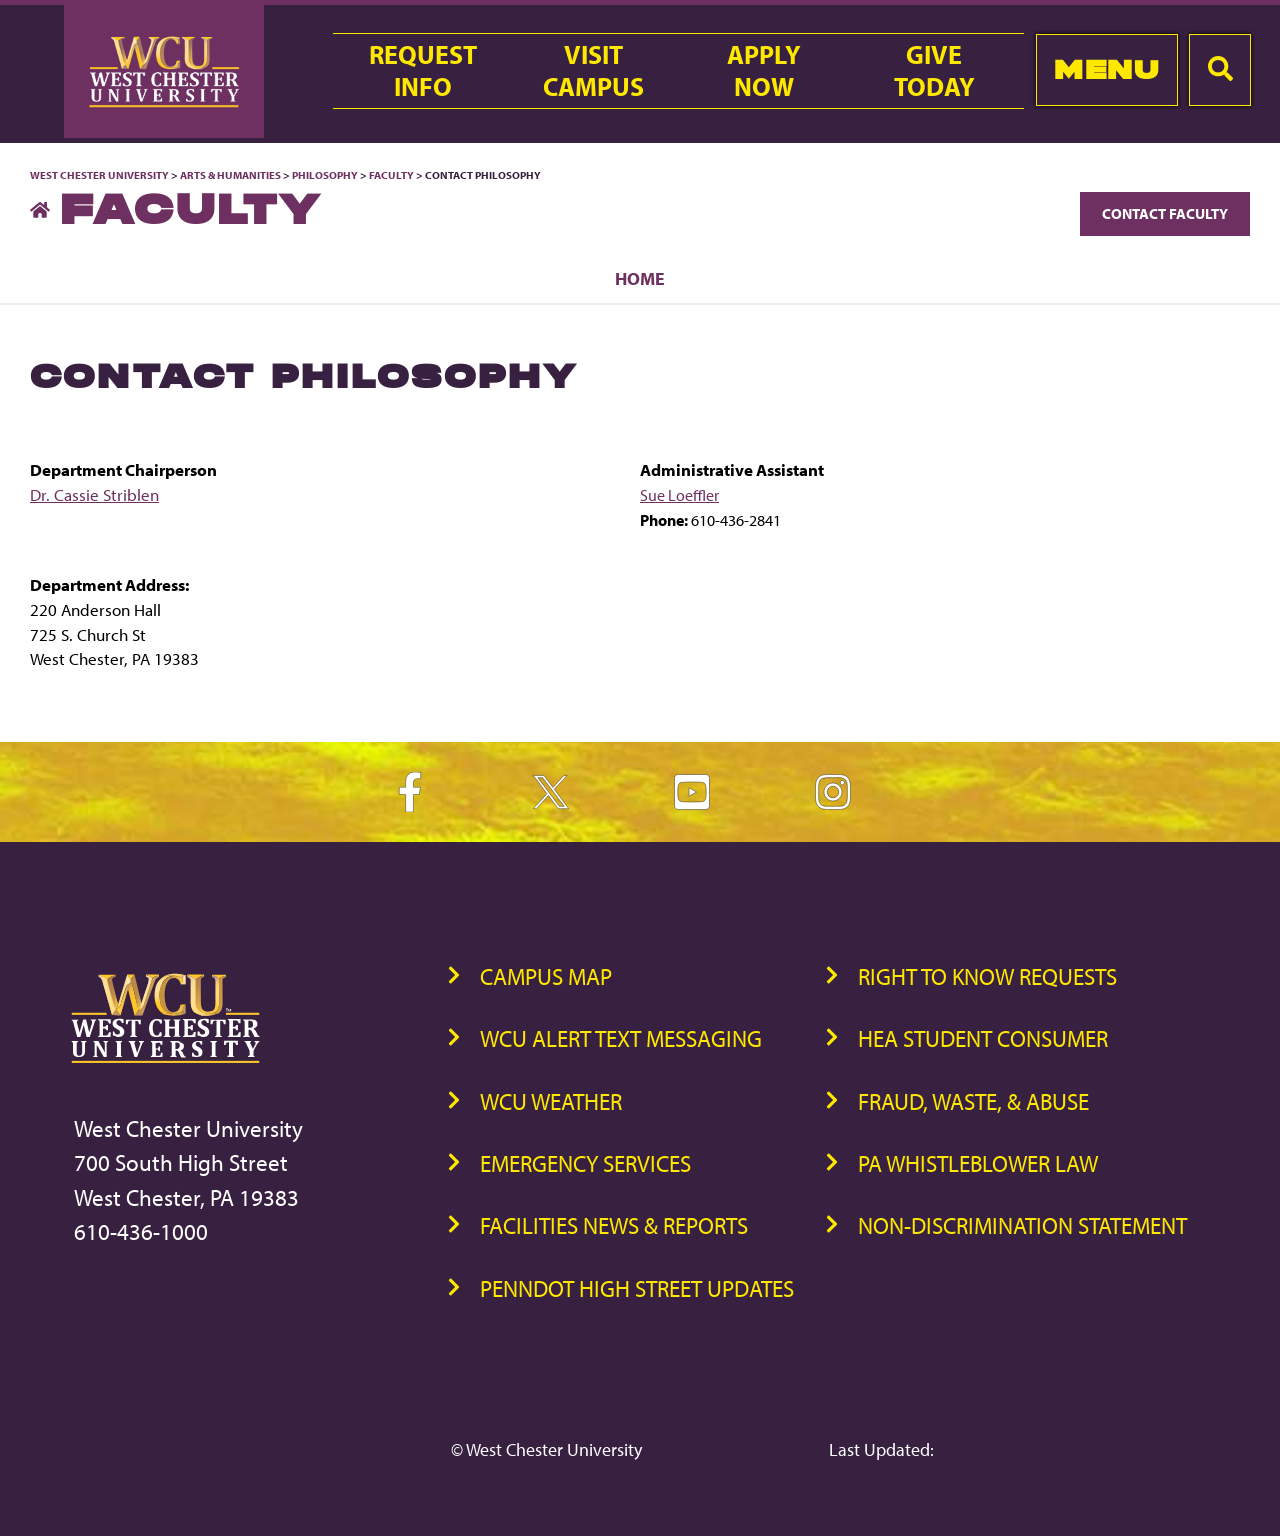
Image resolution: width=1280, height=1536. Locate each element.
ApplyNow (764, 71)
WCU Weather (551, 1101)
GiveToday (934, 71)
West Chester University (99, 175)
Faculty (391, 175)
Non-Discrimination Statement (1022, 1225)
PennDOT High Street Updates (637, 1288)
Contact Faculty (1165, 213)
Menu (1106, 69)
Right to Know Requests (987, 976)
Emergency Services (585, 1163)
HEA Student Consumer (983, 1038)
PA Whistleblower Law (978, 1163)
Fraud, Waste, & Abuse (973, 1101)
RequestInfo (423, 71)
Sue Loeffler (679, 495)
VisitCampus (593, 71)
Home (640, 278)
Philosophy (326, 175)
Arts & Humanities (230, 175)
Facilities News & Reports (614, 1225)
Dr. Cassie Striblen (94, 494)
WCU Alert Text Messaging (621, 1038)
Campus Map (546, 976)
